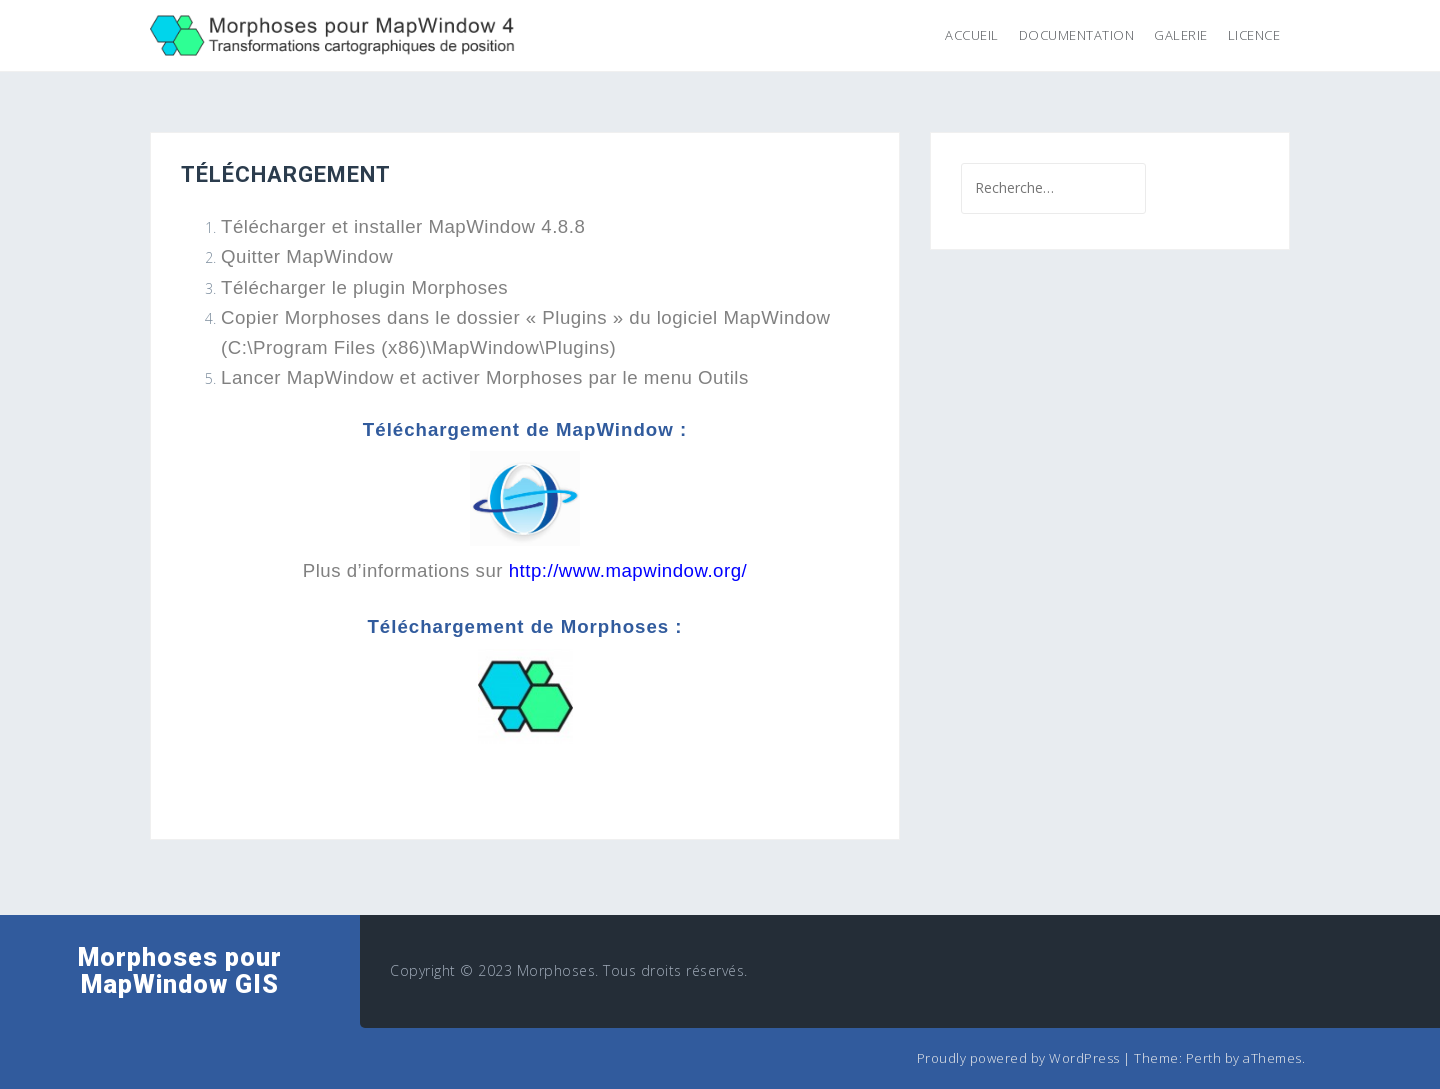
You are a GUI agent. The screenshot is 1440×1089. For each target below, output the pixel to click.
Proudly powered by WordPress (1018, 1058)
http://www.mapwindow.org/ (628, 570)
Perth (1204, 1058)
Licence (1254, 35)
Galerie (1181, 35)
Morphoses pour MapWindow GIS (180, 971)
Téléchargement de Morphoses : (524, 626)
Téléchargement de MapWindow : (525, 429)
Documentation (1077, 35)
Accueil (972, 35)
